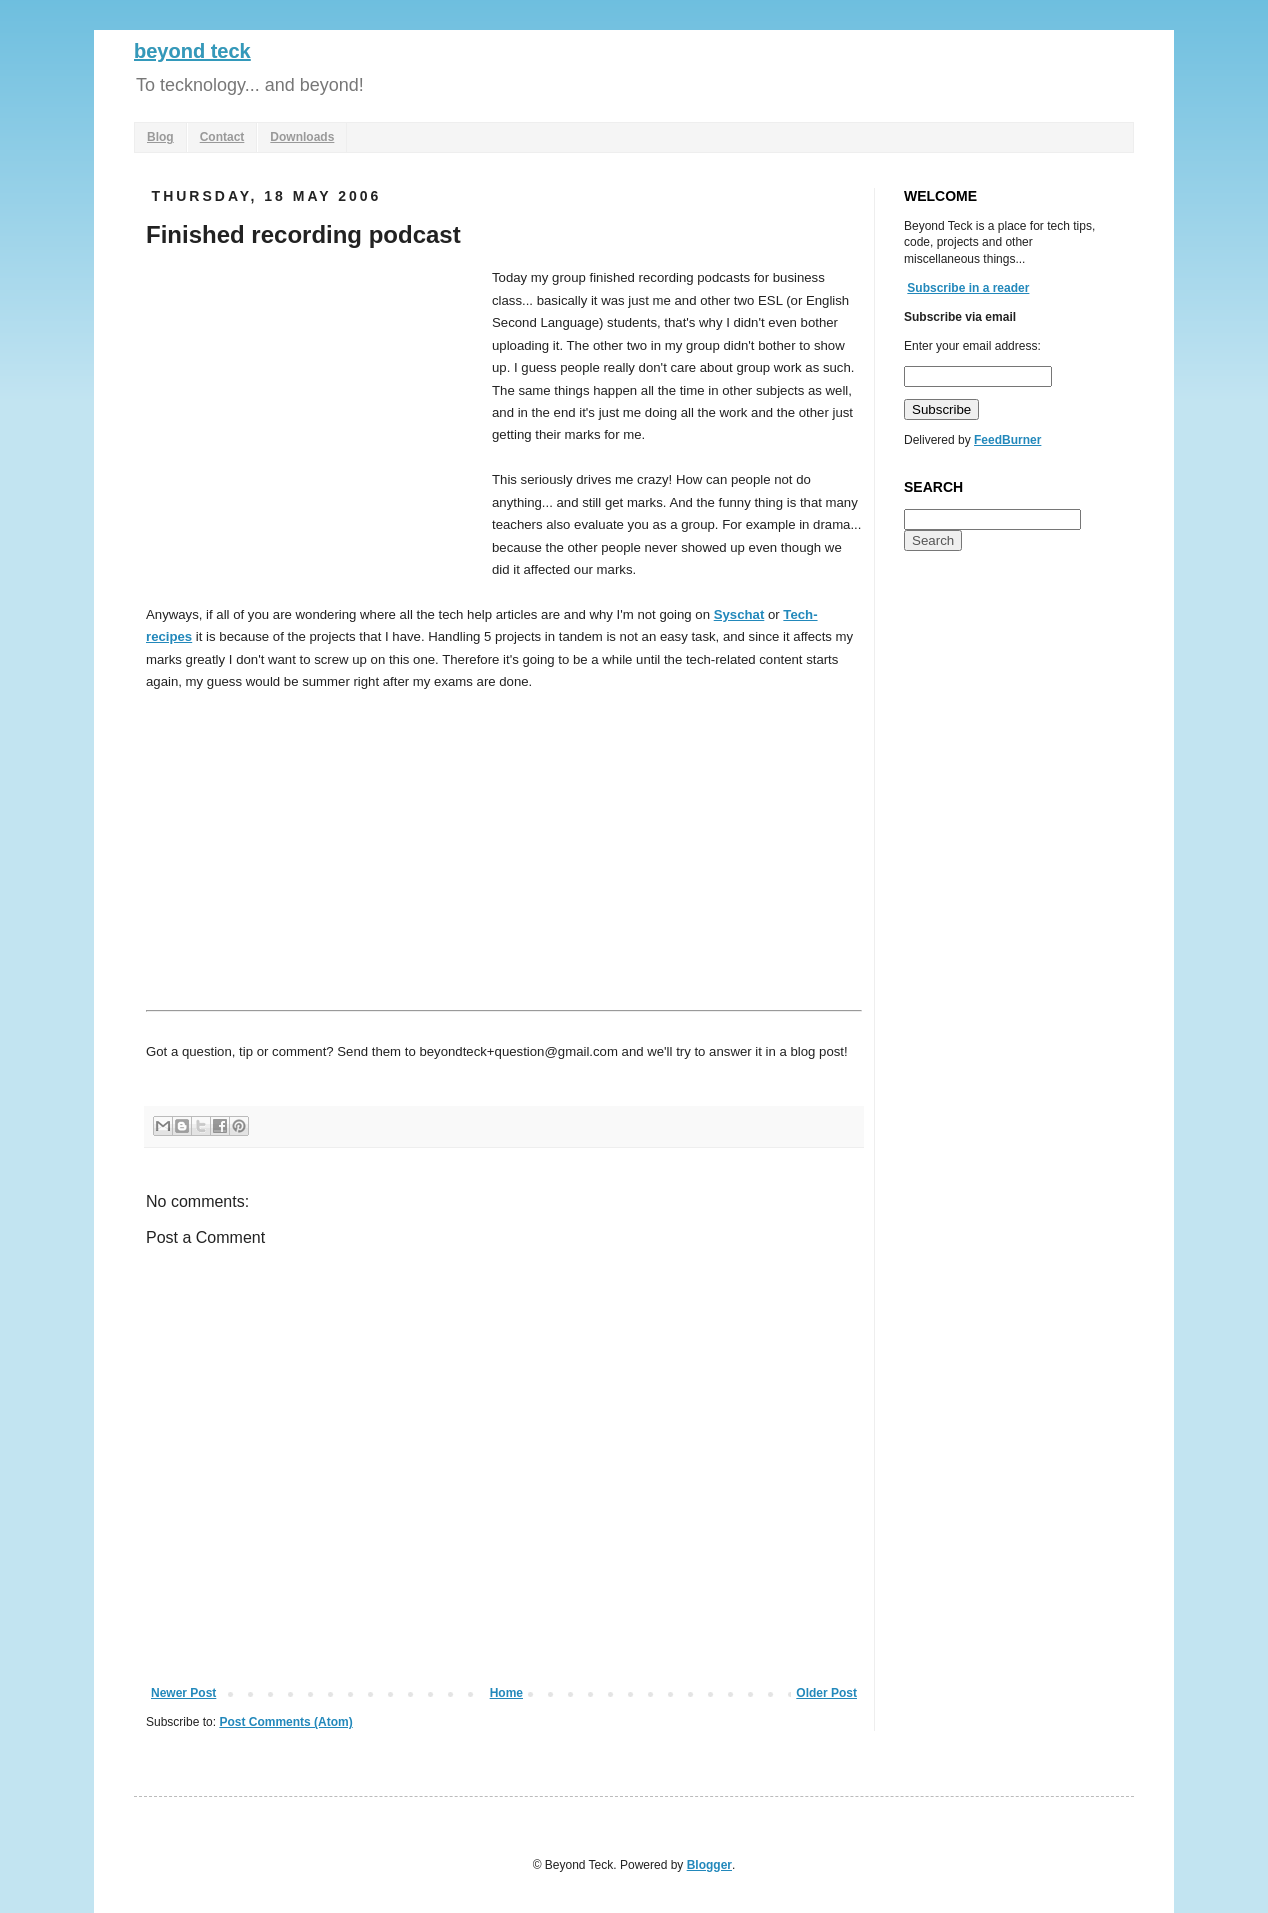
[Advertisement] (314, 417)
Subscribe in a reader (968, 288)
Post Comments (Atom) (285, 1722)
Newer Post (183, 1693)
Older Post (826, 1693)
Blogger (709, 1865)
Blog (160, 137)
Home (506, 1693)
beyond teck (192, 51)
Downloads (302, 137)
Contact (222, 137)
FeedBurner (1007, 440)
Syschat (739, 614)
